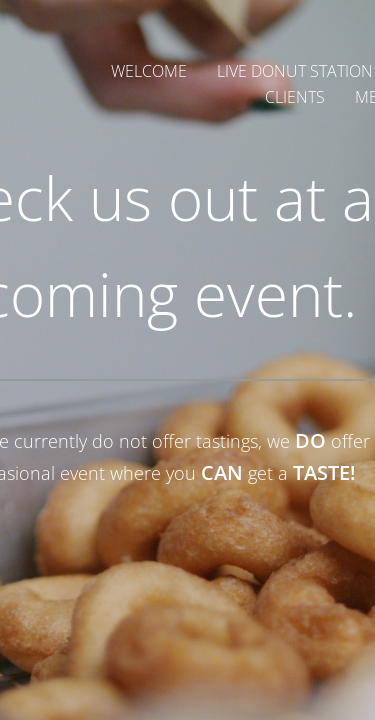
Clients (295, 97)
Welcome (149, 71)
